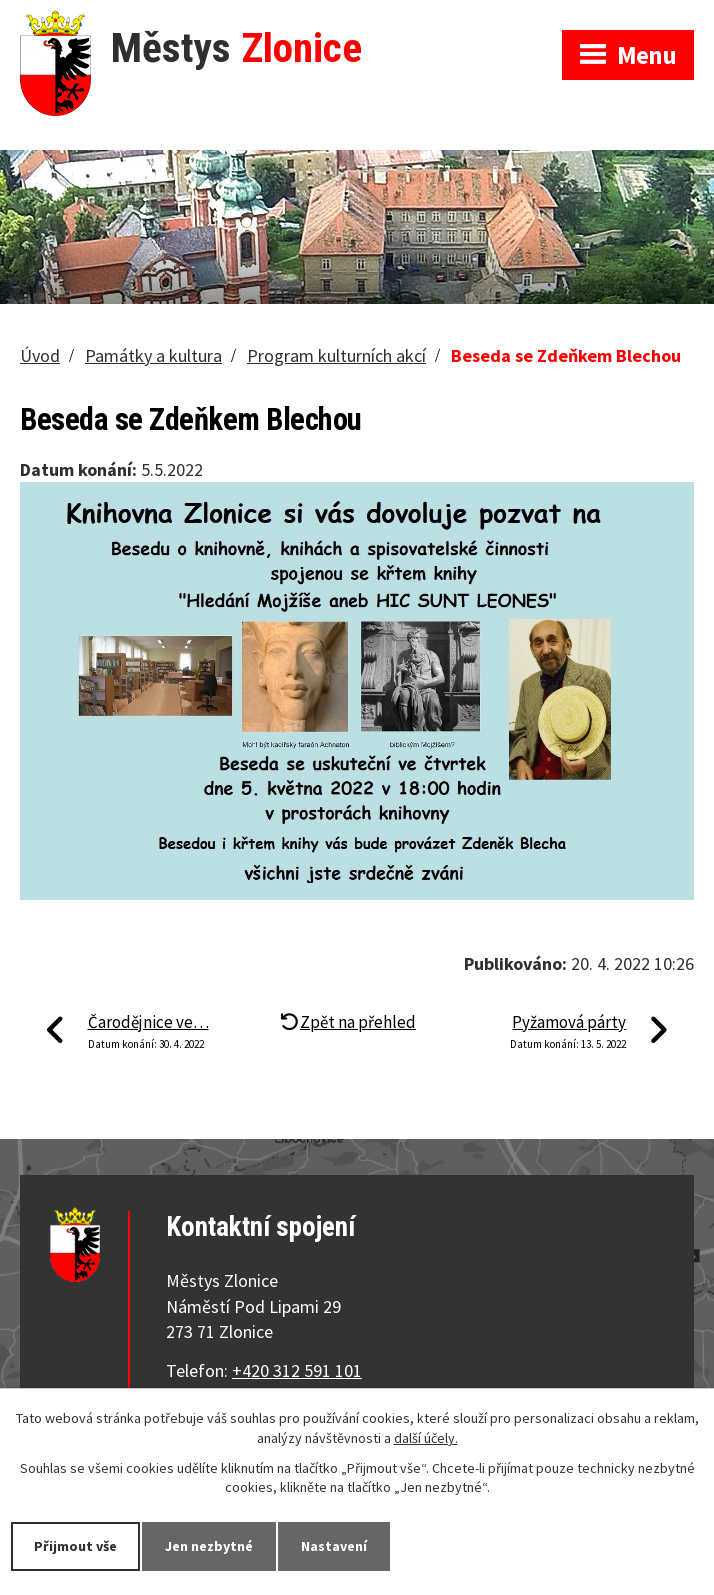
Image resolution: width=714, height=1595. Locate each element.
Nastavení (334, 1546)
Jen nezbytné (209, 1546)
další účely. (426, 1438)
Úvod (40, 355)
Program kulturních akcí (336, 355)
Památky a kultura (153, 355)
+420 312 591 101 (297, 1370)
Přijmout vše (75, 1546)
